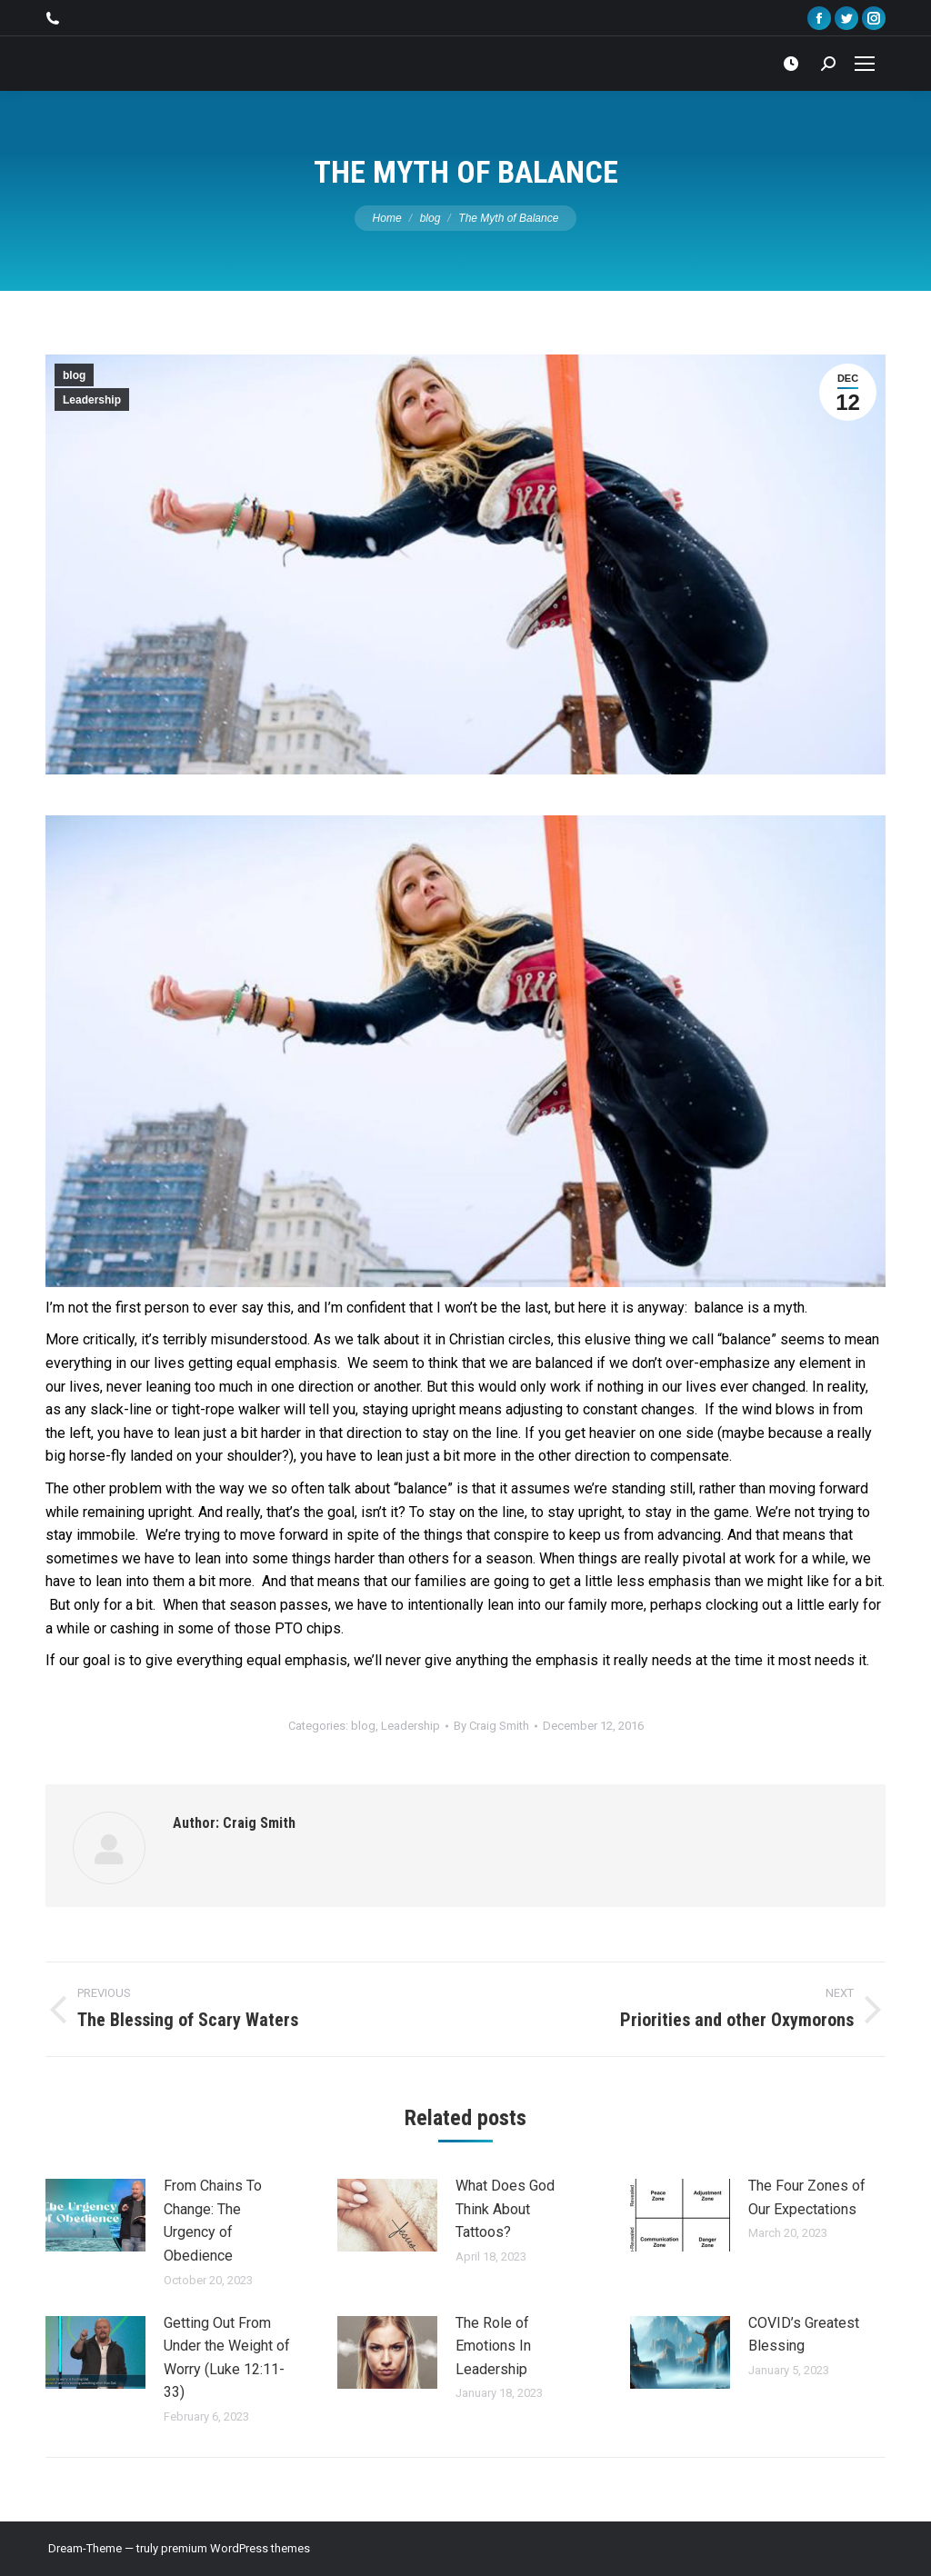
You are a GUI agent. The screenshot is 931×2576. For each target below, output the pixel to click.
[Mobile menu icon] (865, 64)
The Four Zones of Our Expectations (807, 2197)
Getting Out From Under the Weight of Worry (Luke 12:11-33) (227, 2357)
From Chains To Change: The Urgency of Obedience (213, 2220)
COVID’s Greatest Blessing (803, 2334)
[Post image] (95, 2215)
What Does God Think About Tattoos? (505, 2209)
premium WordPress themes (235, 2548)
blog (74, 375)
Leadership (92, 400)
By (491, 1725)
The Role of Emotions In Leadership (493, 2346)
